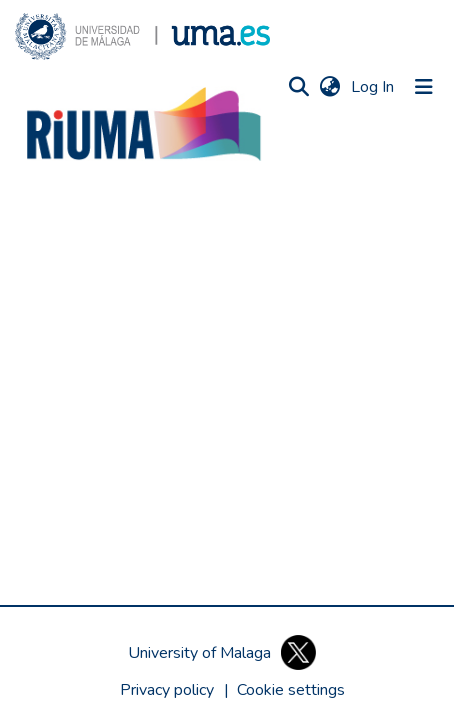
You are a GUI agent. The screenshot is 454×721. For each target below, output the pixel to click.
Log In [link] (373, 87)
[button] (142, 36)
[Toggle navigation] (424, 87)
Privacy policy (167, 690)
